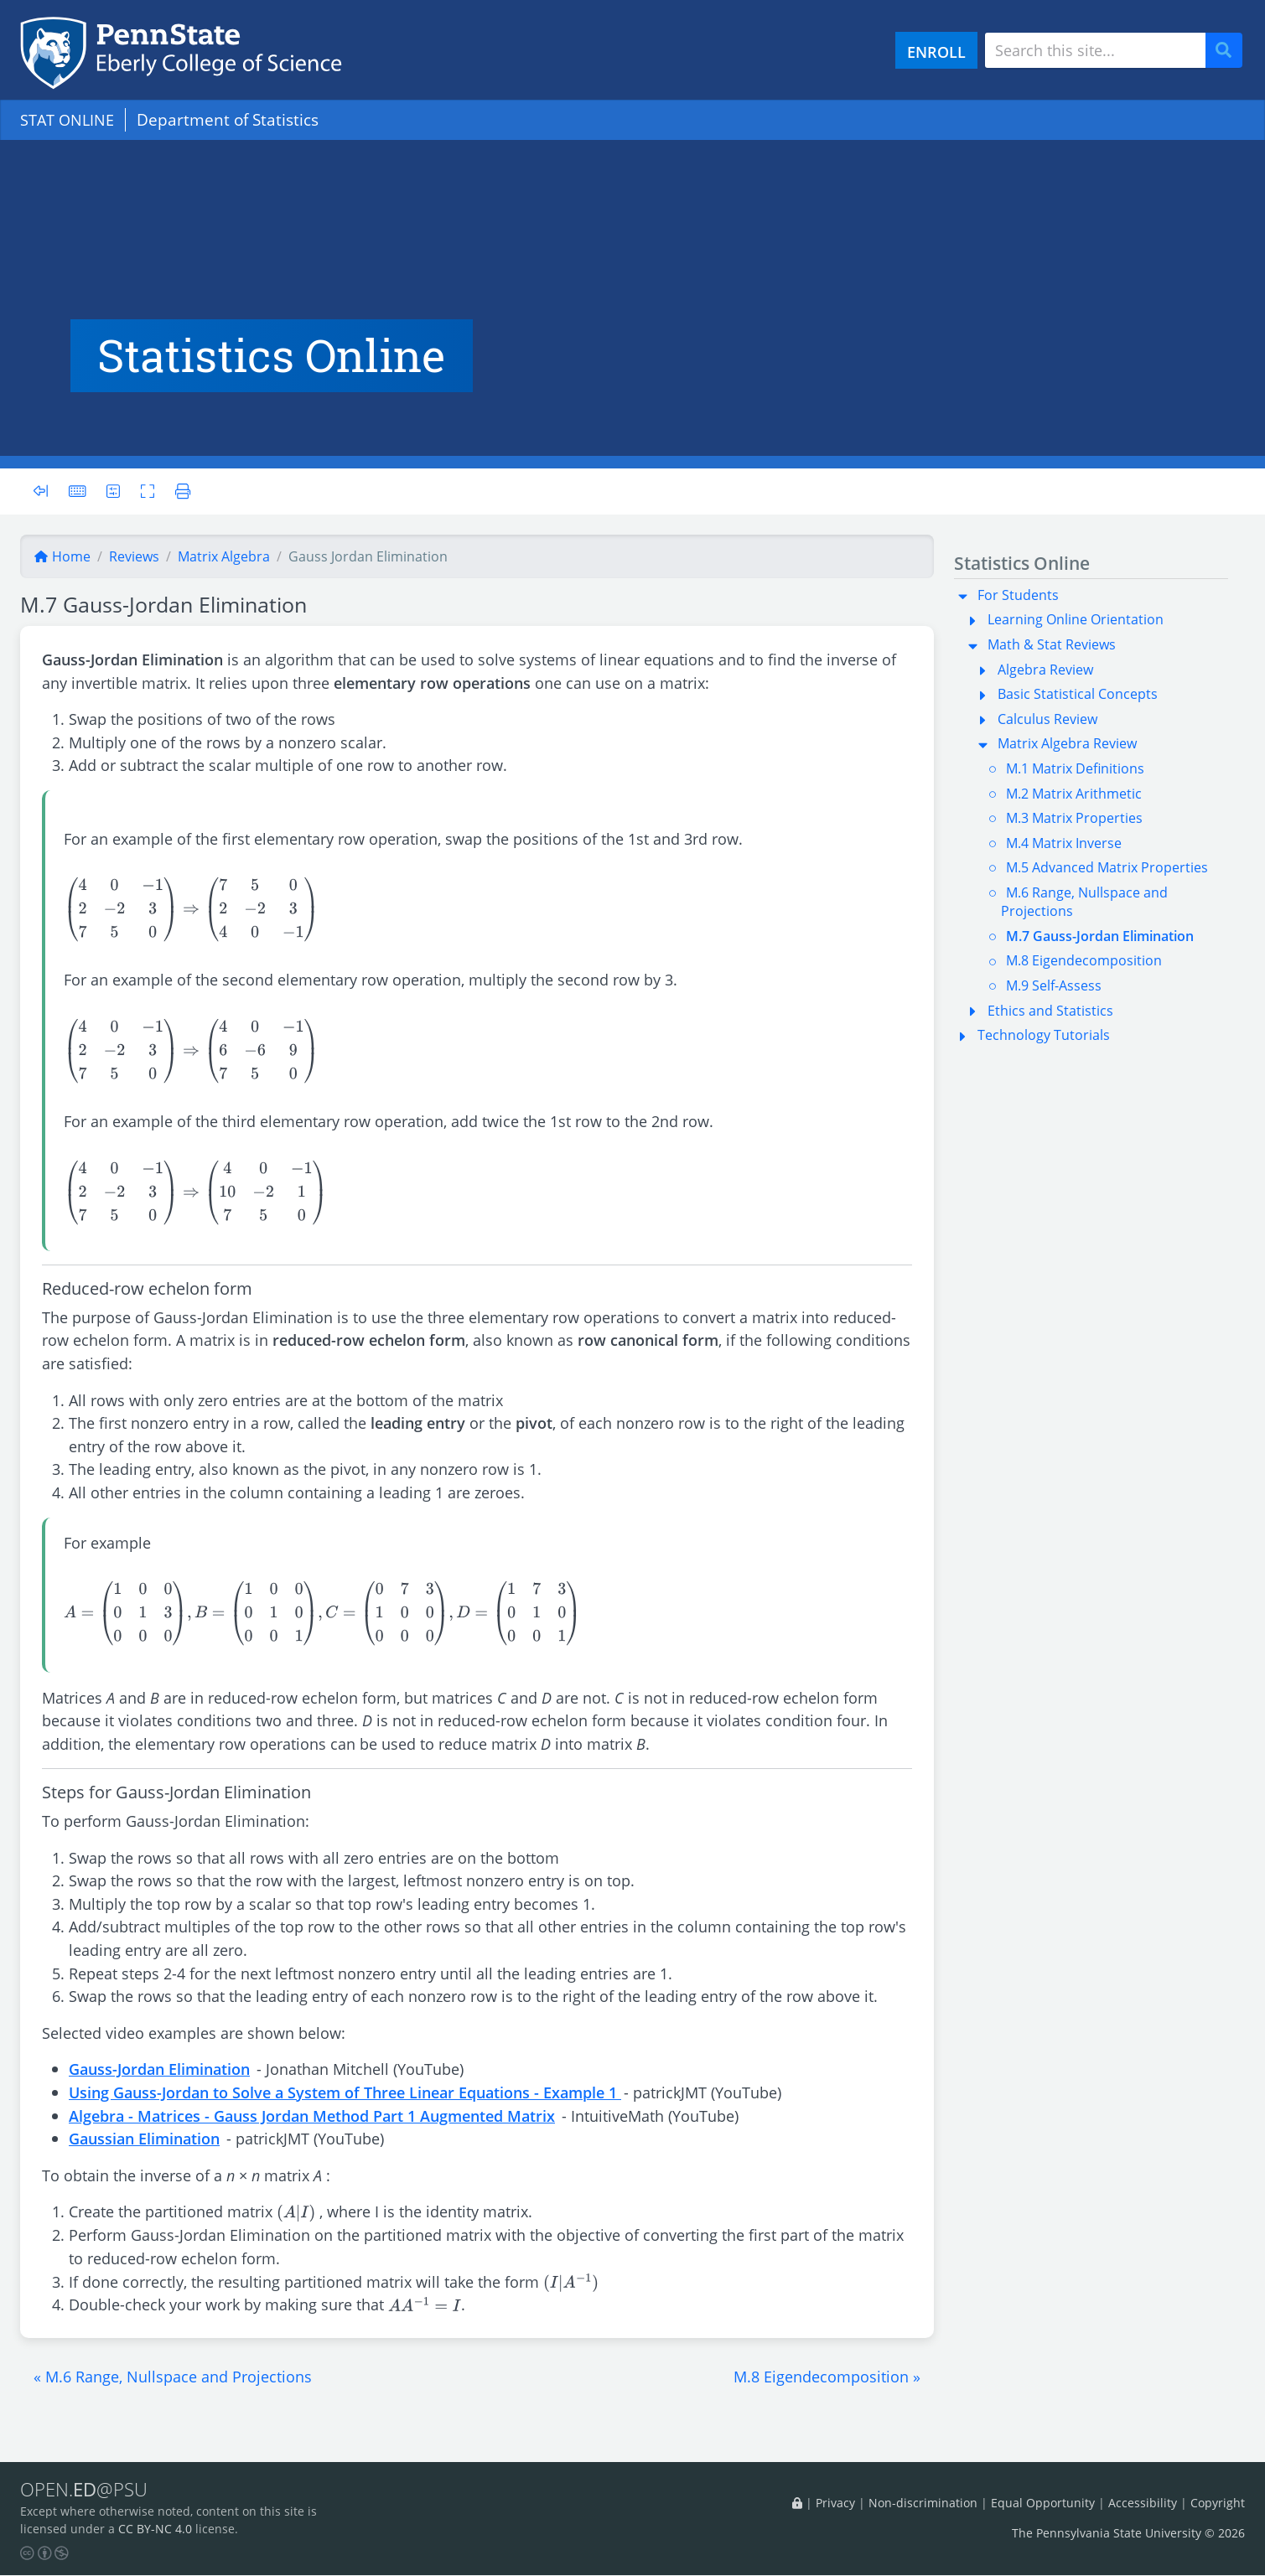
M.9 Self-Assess (1054, 985)
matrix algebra (224, 556)
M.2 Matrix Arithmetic (1074, 793)
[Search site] (1095, 50)
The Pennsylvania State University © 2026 (1128, 2534)
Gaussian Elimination (144, 2138)
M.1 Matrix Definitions (1075, 768)
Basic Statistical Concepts (1078, 694)
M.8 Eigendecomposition (1084, 960)
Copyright (1217, 2503)
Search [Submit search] (1229, 50)
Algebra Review (1045, 669)
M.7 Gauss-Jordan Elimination (1100, 936)
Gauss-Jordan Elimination (159, 2068)
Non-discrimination (922, 2503)
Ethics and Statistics (1050, 1010)
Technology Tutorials (1043, 1035)
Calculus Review (1047, 719)
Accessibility (1142, 2503)
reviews (134, 556)
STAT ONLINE (69, 119)
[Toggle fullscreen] (149, 490)
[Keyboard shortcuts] (78, 490)
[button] (172, 2376)
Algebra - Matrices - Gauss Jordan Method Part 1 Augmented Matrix (312, 2115)
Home (62, 556)
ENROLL (936, 51)
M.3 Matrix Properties (1074, 818)
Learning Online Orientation (1076, 619)
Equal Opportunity (1043, 2503)
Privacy (835, 2503)
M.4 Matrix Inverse (1064, 843)
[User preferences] (114, 490)
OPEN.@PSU (86, 2489)
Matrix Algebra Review (1067, 743)
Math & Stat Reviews (1052, 644)
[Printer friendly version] (181, 490)
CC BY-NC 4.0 (155, 2529)
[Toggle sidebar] (46, 491)
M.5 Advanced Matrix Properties (1107, 867)
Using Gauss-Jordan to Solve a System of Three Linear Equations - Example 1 (345, 2092)
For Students (1018, 595)
